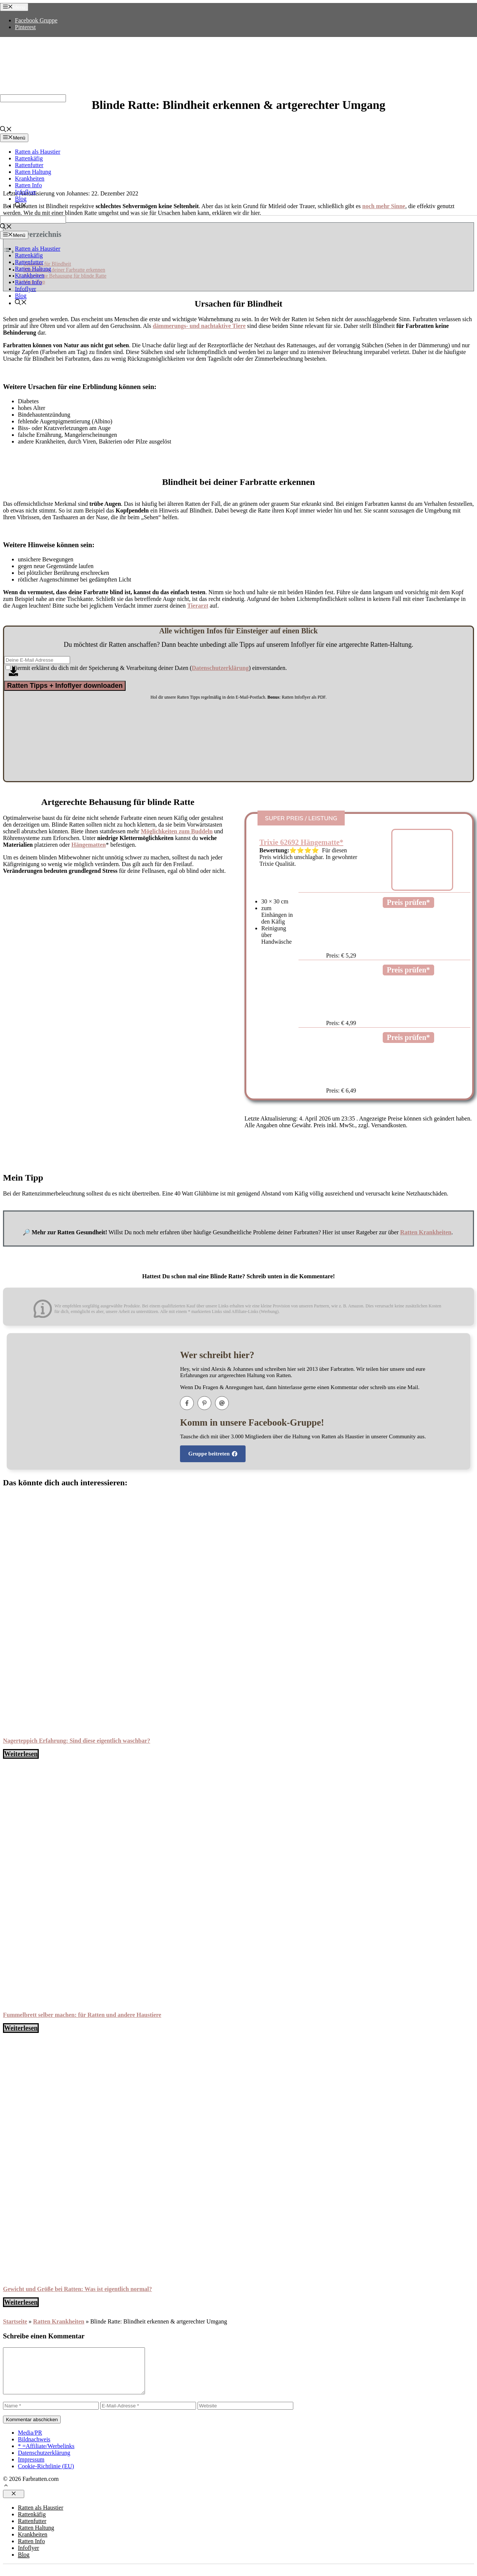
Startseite (15, 2321)
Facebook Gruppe (36, 20)
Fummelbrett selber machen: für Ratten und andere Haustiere (82, 2015)
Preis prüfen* (408, 902)
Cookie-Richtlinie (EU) (46, 2475)
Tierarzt (197, 605)
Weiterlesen (21, 1754)
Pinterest (25, 27)
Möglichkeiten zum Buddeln (177, 831)
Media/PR (30, 2441)
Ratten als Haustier (37, 151)
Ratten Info (28, 185)
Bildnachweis (34, 2448)
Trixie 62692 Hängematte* (301, 842)
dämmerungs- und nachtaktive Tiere (199, 326)
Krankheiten (29, 178)
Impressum (31, 2468)
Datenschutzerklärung (44, 2462)
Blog (20, 198)
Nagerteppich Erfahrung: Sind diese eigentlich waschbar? (76, 1740)
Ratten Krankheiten (425, 1232)
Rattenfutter (29, 165)
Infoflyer (25, 192)
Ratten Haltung (33, 172)
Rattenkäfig (29, 158)
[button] (6, 2495)
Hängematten (88, 845)
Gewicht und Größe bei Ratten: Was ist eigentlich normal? (77, 2289)
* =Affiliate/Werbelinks (46, 2455)
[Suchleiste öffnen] (6, 130)
